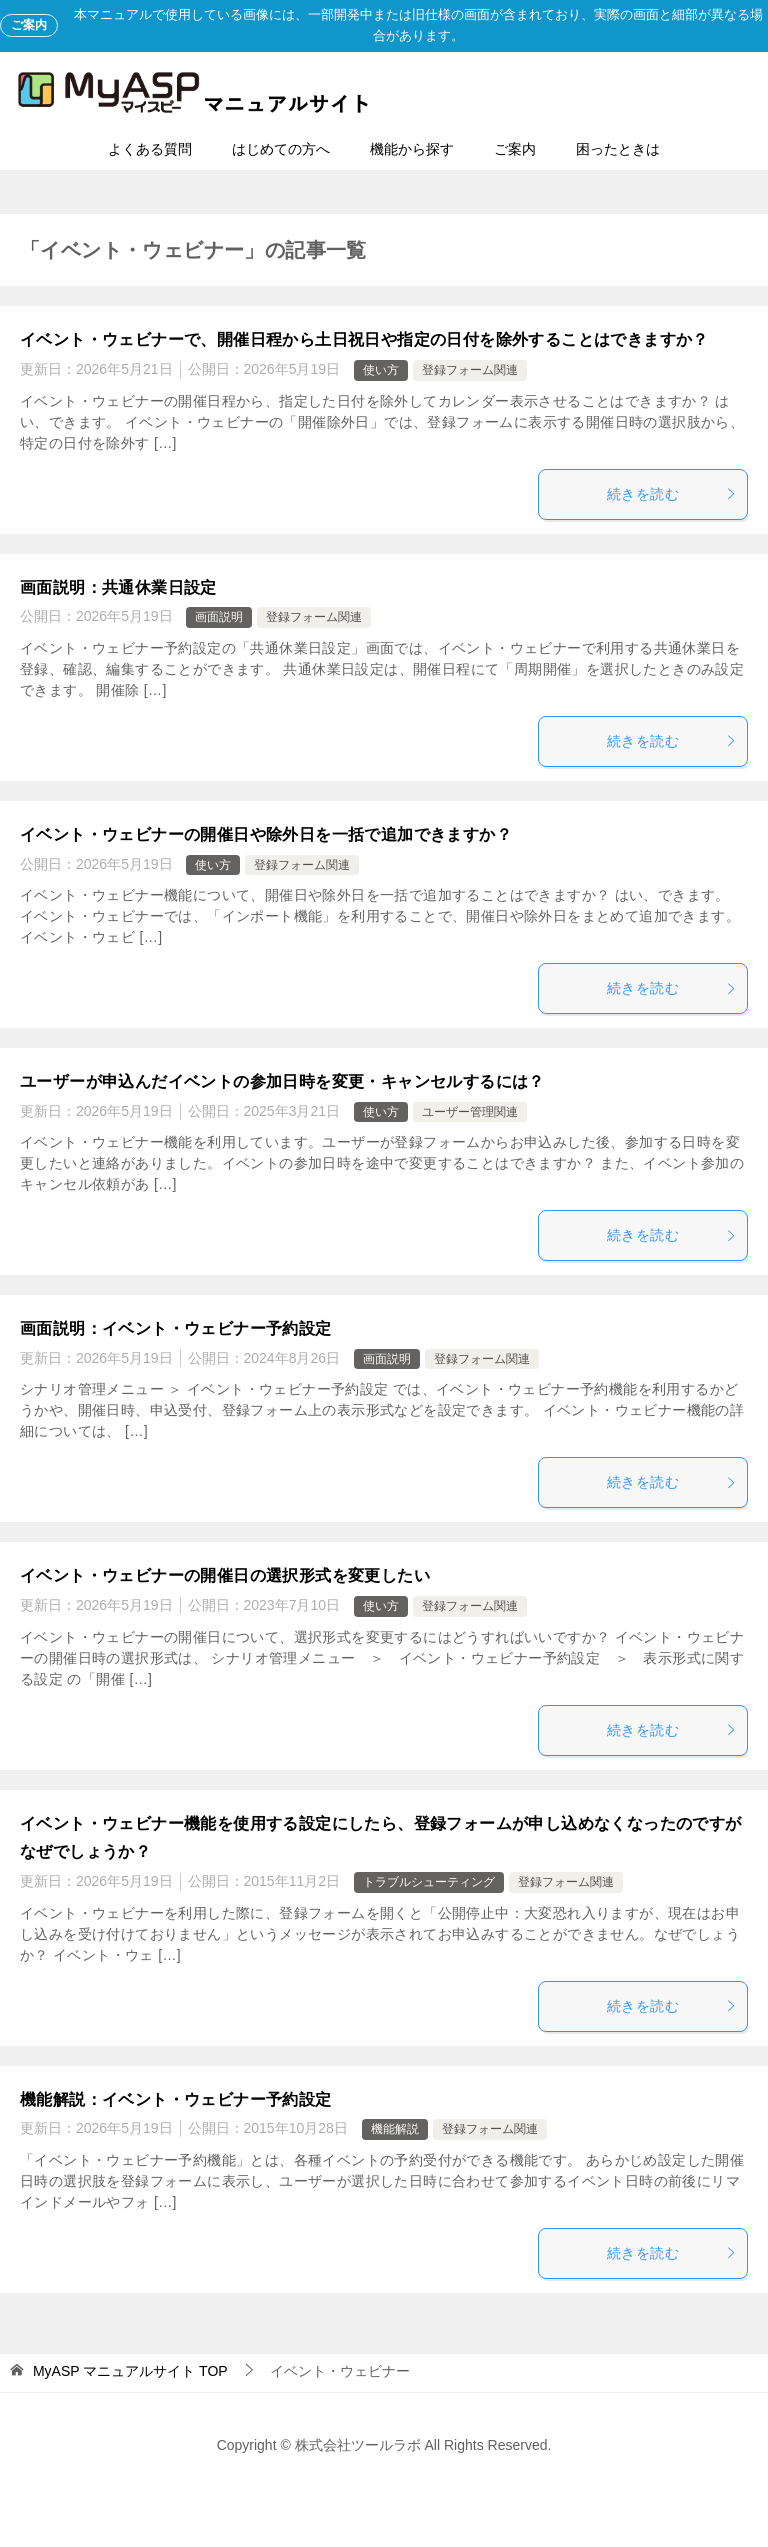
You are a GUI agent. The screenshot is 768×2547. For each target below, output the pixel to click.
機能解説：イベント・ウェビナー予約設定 (176, 2099)
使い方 (381, 370)
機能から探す (412, 149)
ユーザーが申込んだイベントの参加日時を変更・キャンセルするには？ (282, 1081)
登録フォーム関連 (470, 370)
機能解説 (395, 2129)
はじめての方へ (281, 149)
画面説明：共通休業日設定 (118, 587)
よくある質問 (150, 149)
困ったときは (618, 149)
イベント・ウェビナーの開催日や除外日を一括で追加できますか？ (266, 834)
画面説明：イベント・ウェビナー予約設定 (176, 1328)
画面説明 (219, 617)
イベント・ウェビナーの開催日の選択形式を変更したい (225, 1575)
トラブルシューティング (429, 1882)
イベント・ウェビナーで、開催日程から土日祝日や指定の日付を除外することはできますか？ (364, 339)
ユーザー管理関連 (470, 1112)
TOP (130, 2371)
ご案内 (515, 149)
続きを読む (672, 494)
